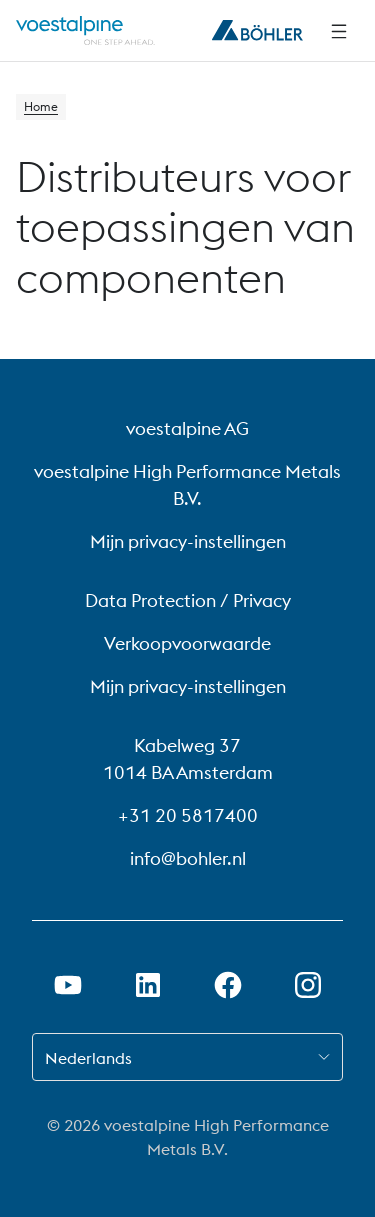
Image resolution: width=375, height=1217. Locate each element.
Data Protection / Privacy (188, 600)
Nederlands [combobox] (88, 1058)
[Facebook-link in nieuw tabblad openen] (228, 985)
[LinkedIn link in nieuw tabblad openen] (148, 985)
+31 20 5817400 (188, 815)
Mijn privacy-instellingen (188, 541)
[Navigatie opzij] (339, 31)
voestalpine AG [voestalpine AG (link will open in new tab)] (187, 428)
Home (41, 106)
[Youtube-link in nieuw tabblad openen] (68, 985)
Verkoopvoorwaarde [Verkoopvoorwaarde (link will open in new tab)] (187, 643)
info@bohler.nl (188, 858)
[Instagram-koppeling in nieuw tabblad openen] (308, 985)
